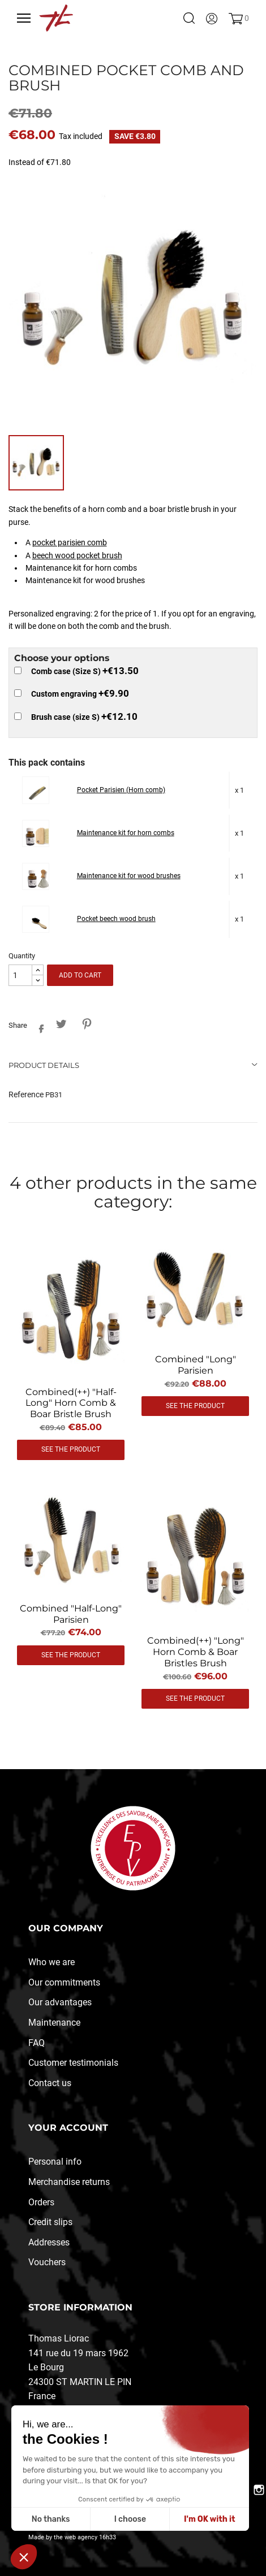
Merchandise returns (69, 2182)
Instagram (259, 2490)
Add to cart (80, 975)
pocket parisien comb (69, 542)
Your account (68, 2127)
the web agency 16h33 (85, 2537)
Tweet (61, 1023)
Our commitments (64, 1982)
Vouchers (47, 2262)
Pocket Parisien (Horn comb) (121, 790)
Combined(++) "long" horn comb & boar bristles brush (195, 1652)
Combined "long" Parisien (195, 1365)
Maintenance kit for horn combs (125, 833)
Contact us (49, 2083)
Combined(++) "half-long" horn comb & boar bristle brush (71, 1403)
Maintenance (54, 2022)
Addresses (49, 2242)
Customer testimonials (73, 2062)
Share (38, 1026)
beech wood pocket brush (77, 555)
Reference (26, 1094)
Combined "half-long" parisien (71, 1614)
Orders (41, 2202)
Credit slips (50, 2222)
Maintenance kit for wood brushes (129, 876)
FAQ (36, 2043)
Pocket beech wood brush (116, 919)
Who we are (51, 1962)
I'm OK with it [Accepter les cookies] (209, 2519)
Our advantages (60, 2002)
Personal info (54, 2161)
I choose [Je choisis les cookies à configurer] (130, 2519)
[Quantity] (20, 976)
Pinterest (86, 1023)
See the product (70, 1449)
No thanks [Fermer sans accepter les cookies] (51, 2519)
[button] (23, 2556)
